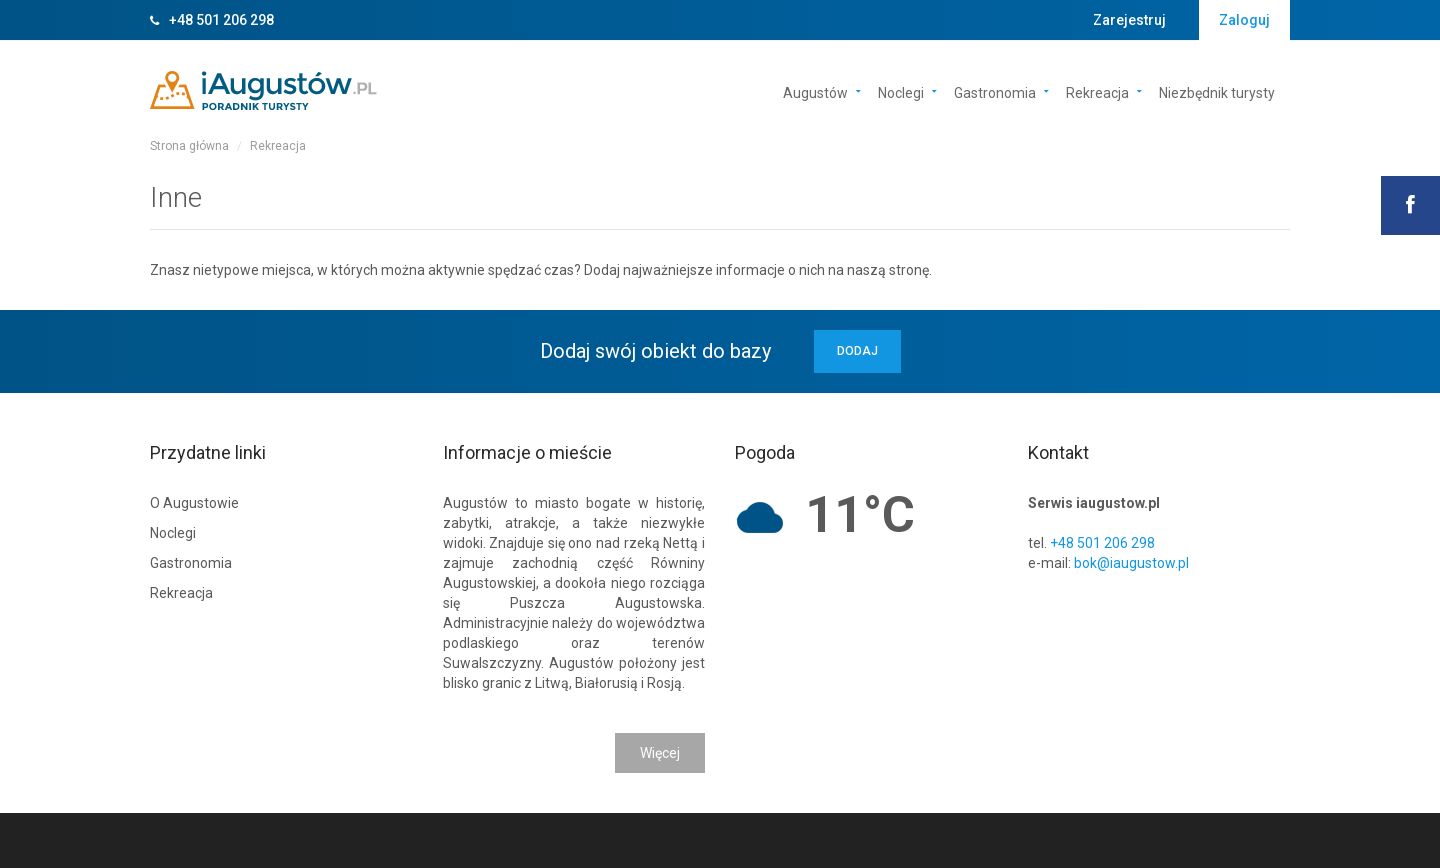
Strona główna (189, 146)
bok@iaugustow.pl (1131, 563)
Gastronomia (995, 91)
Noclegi (901, 91)
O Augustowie (194, 503)
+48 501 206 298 (221, 20)
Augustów (815, 91)
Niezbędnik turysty (1217, 91)
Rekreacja (1097, 91)
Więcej (660, 753)
